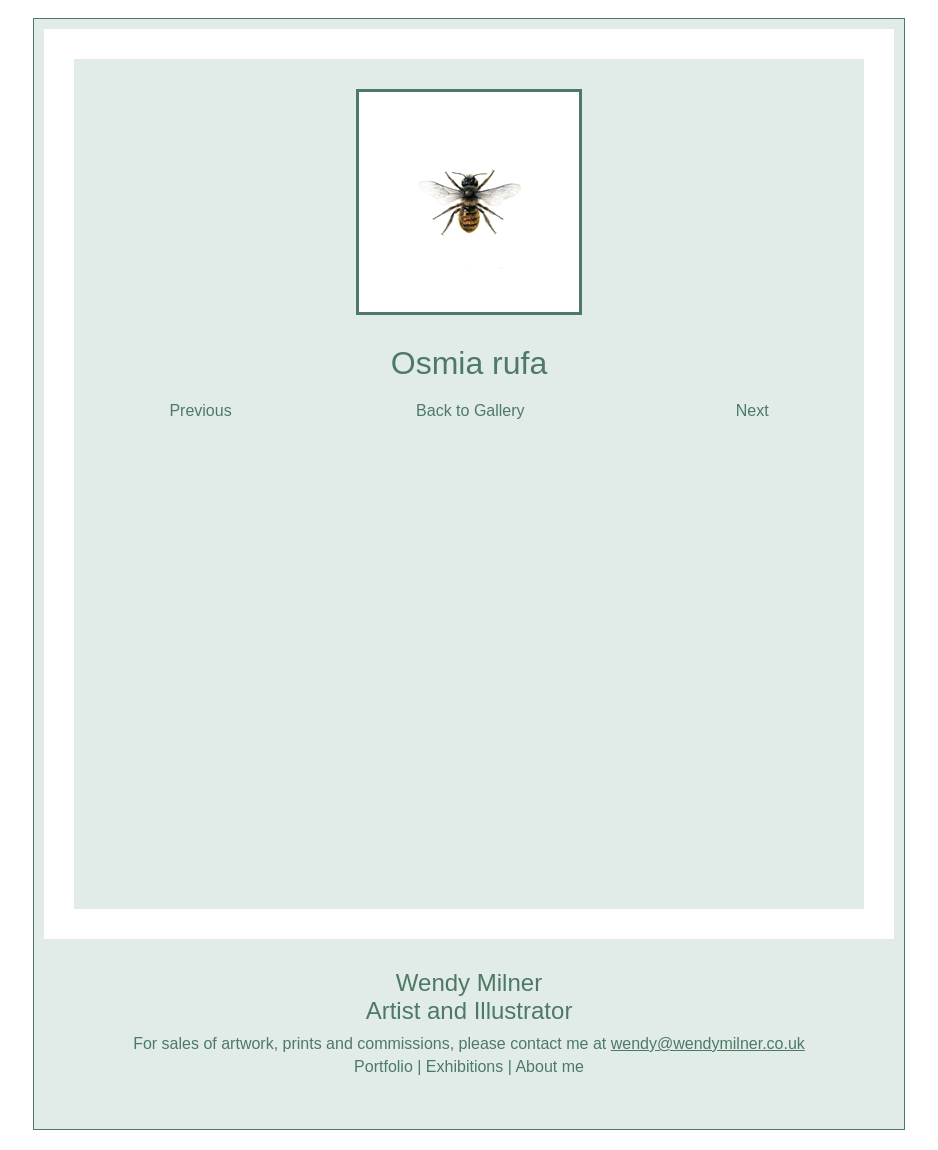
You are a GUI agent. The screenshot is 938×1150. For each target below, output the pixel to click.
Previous (200, 410)
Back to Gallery (470, 410)
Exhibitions (464, 1066)
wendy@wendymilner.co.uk (708, 1043)
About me (549, 1066)
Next (739, 410)
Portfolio (383, 1066)
